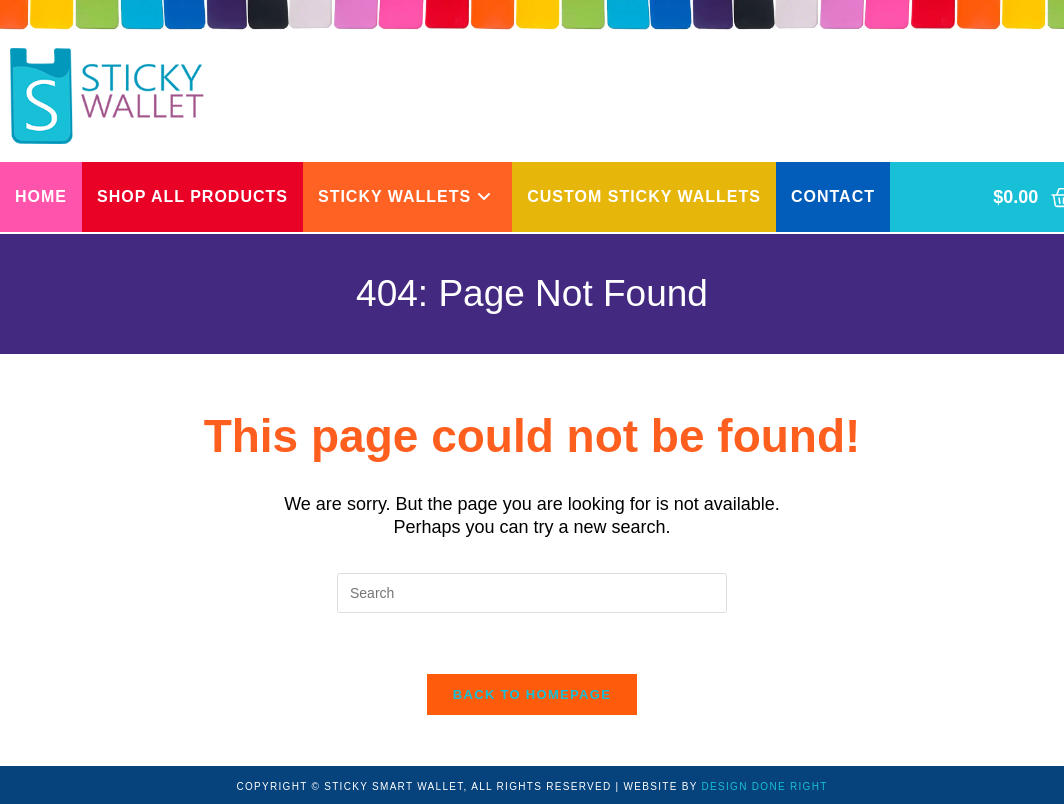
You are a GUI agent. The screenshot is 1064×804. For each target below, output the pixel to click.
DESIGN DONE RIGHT (765, 786)
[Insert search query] (532, 593)
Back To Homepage (532, 694)
